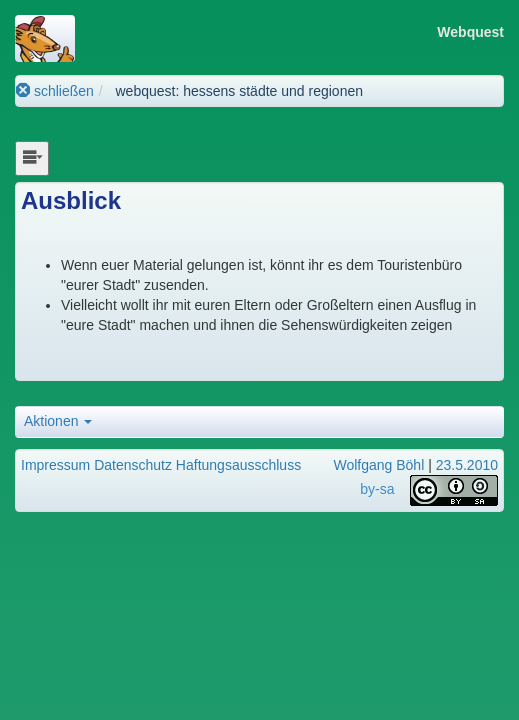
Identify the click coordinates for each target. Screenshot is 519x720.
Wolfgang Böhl (378, 465)
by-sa (377, 489)
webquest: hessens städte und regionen (239, 91)
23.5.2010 (467, 465)
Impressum (55, 465)
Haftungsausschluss (238, 465)
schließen (55, 91)
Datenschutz (133, 465)
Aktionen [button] (58, 421)
